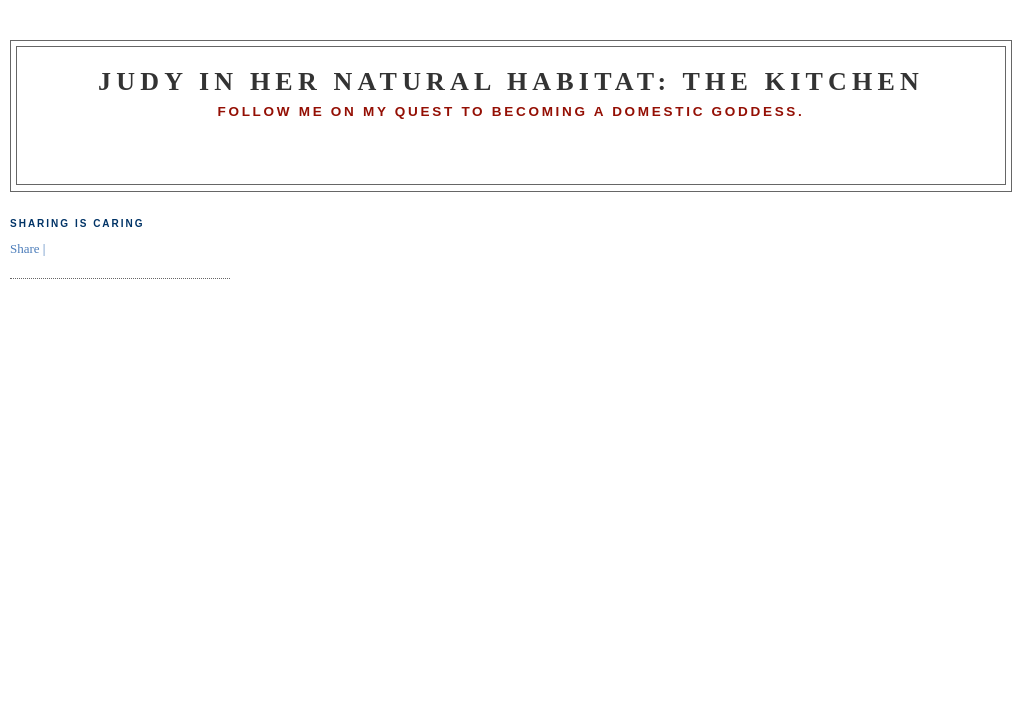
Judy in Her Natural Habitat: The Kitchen (511, 81)
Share (25, 248)
